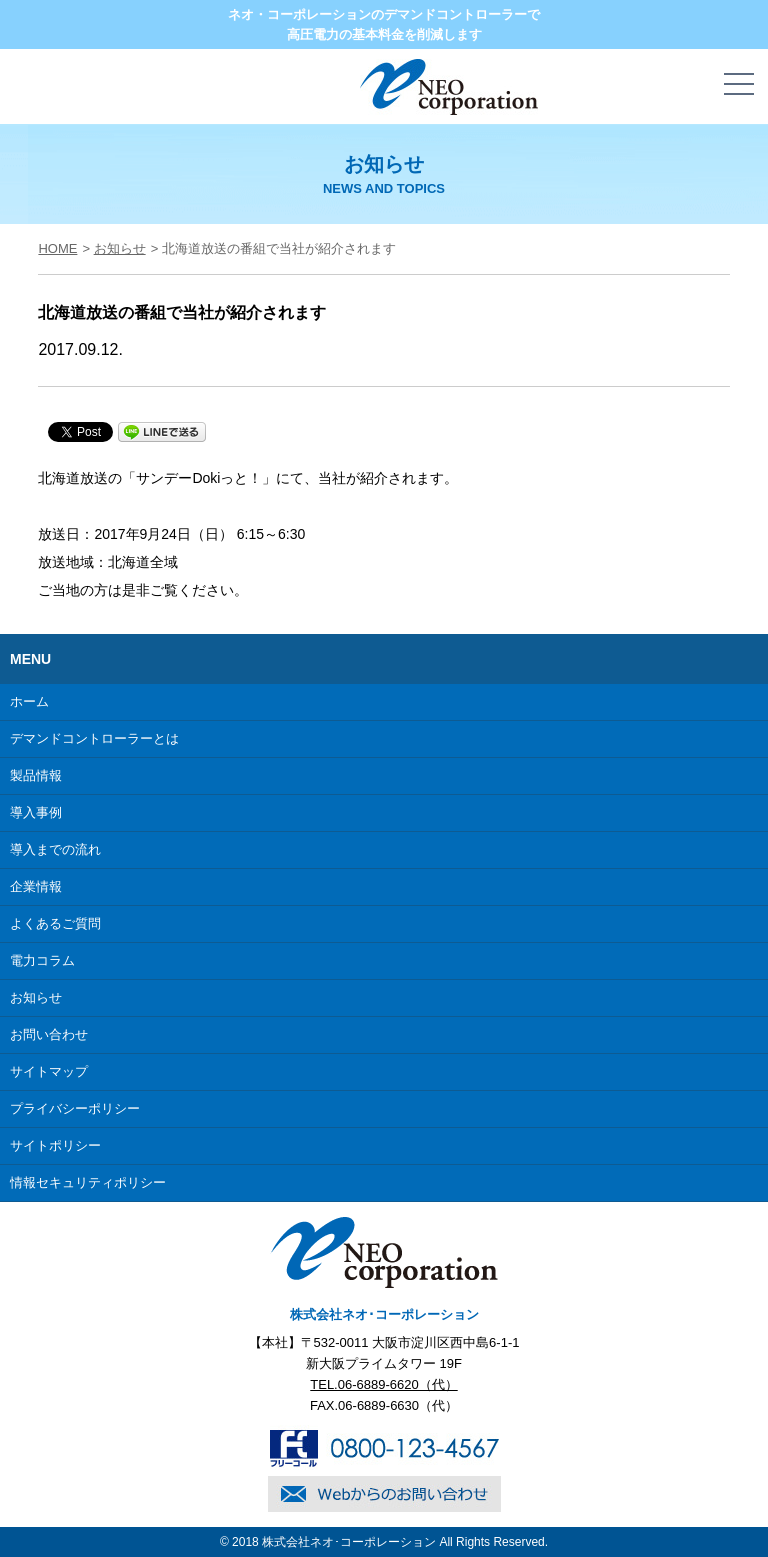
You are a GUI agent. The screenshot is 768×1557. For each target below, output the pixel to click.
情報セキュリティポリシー (88, 1182)
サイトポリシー (55, 1145)
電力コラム (42, 960)
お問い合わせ (49, 1034)
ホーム (29, 701)
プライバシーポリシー (75, 1108)
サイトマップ (49, 1071)
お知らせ (120, 248)
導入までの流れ (55, 849)
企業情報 (36, 886)
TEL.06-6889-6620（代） (383, 1384)
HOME (57, 248)
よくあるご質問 (55, 923)
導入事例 (36, 812)
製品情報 (36, 775)
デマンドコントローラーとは (94, 738)
